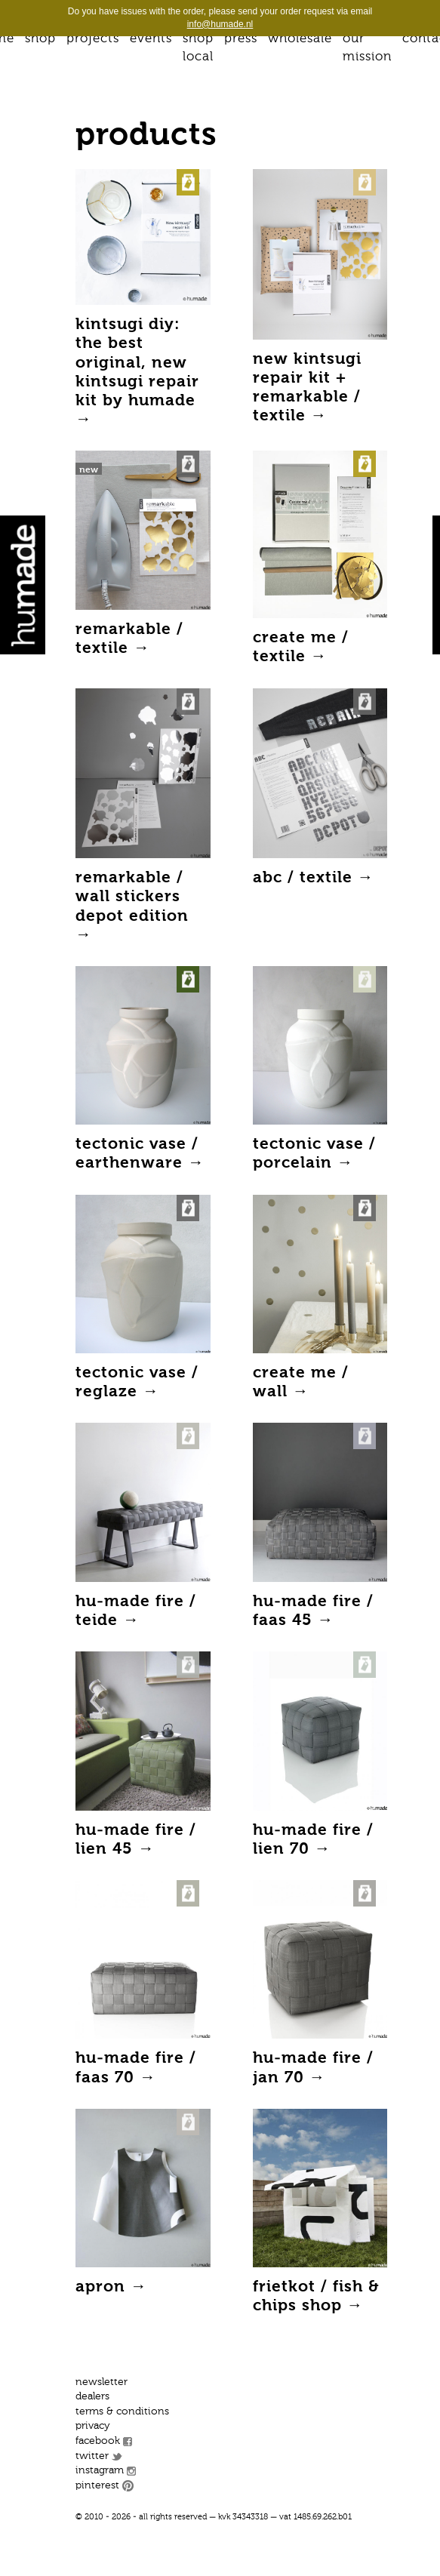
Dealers (92, 2396)
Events (151, 38)
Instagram (99, 2470)
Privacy (92, 2426)
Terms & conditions (122, 2411)
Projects (92, 38)
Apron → (111, 2287)
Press (240, 38)
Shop (40, 38)
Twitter (92, 2456)
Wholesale (300, 38)
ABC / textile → (313, 878)
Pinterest (97, 2485)
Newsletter (101, 2382)
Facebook (97, 2441)
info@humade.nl (220, 24)
